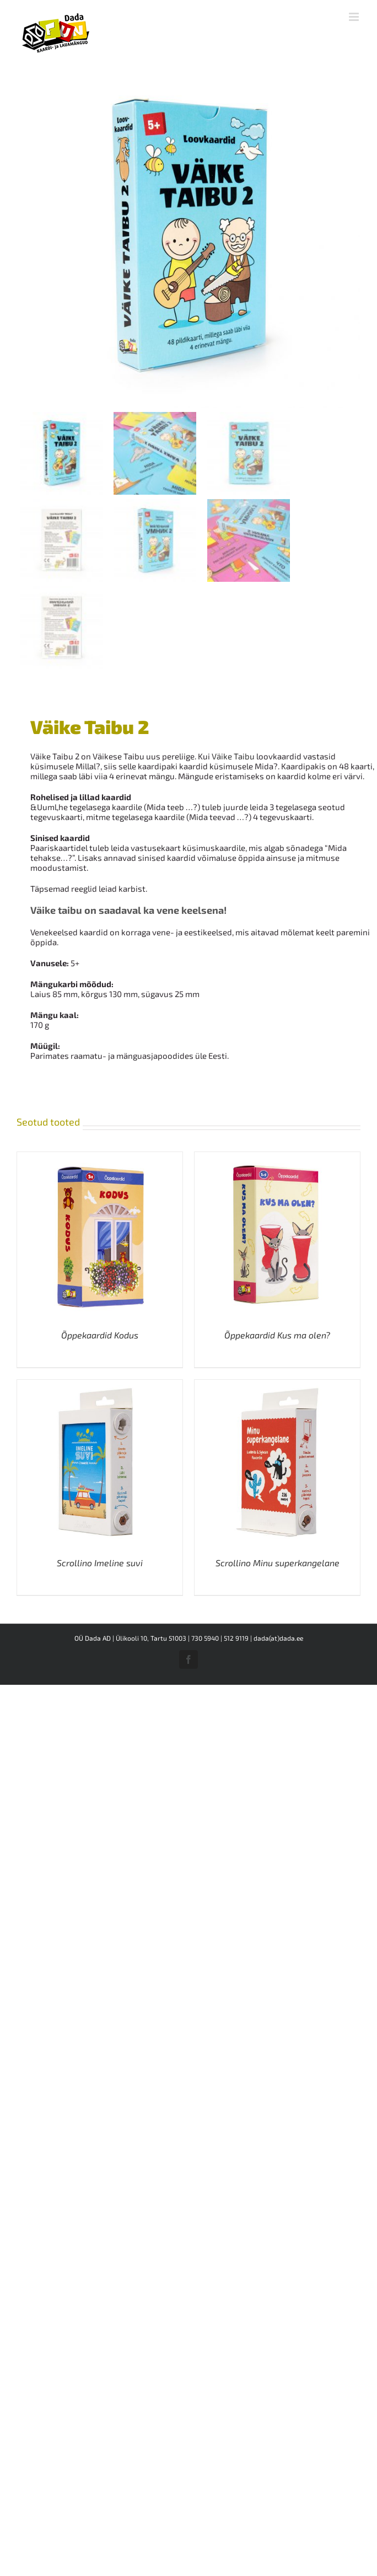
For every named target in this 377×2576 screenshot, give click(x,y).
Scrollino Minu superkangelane (278, 1562)
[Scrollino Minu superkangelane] (277, 1385)
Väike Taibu (233, 756)
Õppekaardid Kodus (99, 1335)
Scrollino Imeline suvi (100, 1562)
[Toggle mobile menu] (354, 17)
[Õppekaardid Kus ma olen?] (277, 1157)
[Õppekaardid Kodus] (99, 1157)
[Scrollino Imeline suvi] (99, 1385)
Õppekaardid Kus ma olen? (277, 1335)
